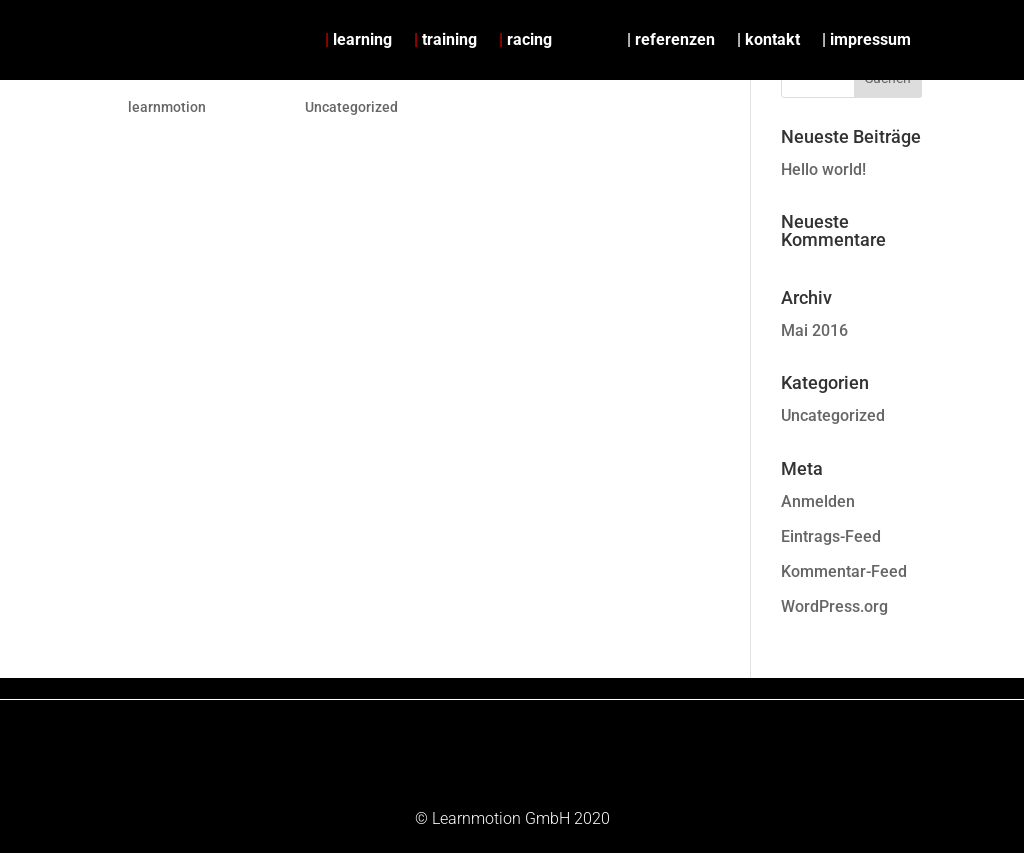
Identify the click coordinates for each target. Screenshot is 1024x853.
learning (358, 39)
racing (525, 39)
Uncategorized (351, 107)
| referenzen (671, 39)
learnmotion (167, 107)
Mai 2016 (814, 330)
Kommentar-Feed (844, 571)
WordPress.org (834, 606)
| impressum (866, 39)
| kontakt (768, 39)
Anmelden (818, 501)
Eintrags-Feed (831, 536)
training (445, 39)
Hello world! (823, 169)
